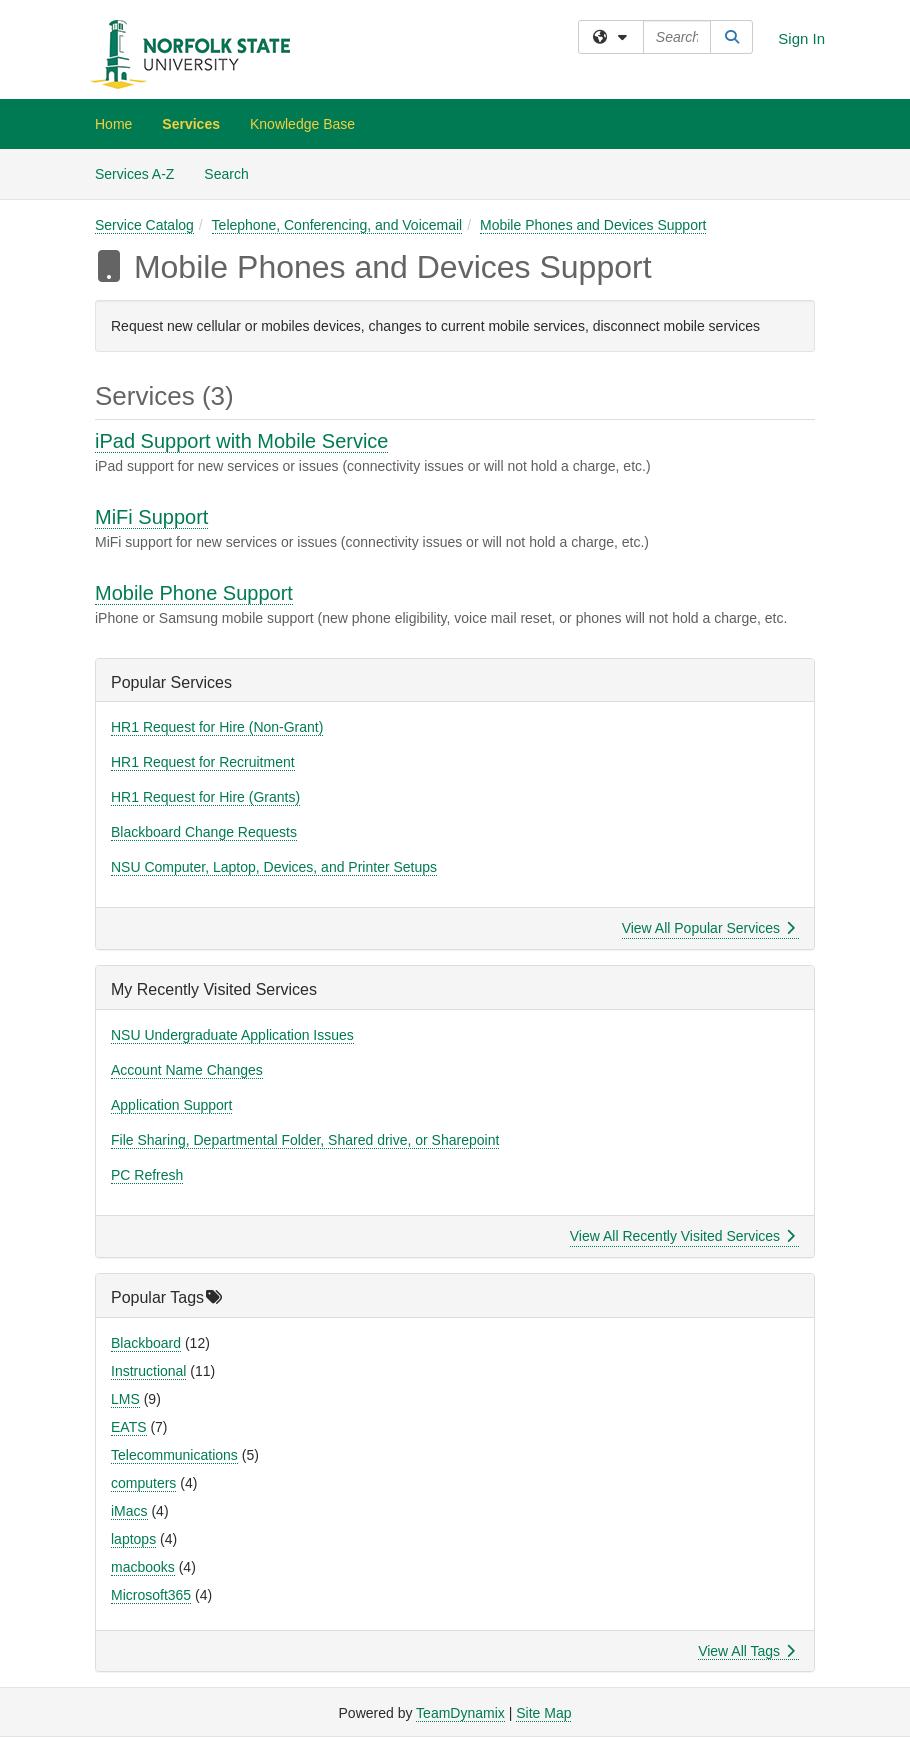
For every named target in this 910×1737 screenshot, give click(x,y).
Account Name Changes (187, 1070)
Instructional (148, 1371)
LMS (125, 1399)
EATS (129, 1427)
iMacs (129, 1511)
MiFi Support (151, 517)
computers (143, 1483)
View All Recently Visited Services (682, 1236)
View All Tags (746, 1651)
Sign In (801, 38)
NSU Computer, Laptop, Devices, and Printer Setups (274, 867)
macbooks (143, 1567)
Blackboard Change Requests (204, 832)
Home (113, 124)
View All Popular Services (708, 928)
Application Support (171, 1105)
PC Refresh (147, 1175)
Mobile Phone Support (194, 593)
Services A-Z (134, 174)
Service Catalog (144, 225)
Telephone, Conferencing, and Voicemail (337, 225)
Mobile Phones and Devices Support (593, 225)
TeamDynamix (460, 1713)
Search (233, 172)
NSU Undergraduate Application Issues (232, 1035)
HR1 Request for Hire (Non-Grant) (217, 727)
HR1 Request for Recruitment (203, 762)
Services (191, 124)
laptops (133, 1539)
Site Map (543, 1713)
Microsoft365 (151, 1595)
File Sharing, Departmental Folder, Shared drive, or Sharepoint (305, 1140)
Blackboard (146, 1343)
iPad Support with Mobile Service (241, 441)
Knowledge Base (302, 124)
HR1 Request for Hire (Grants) (205, 797)
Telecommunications (174, 1455)
